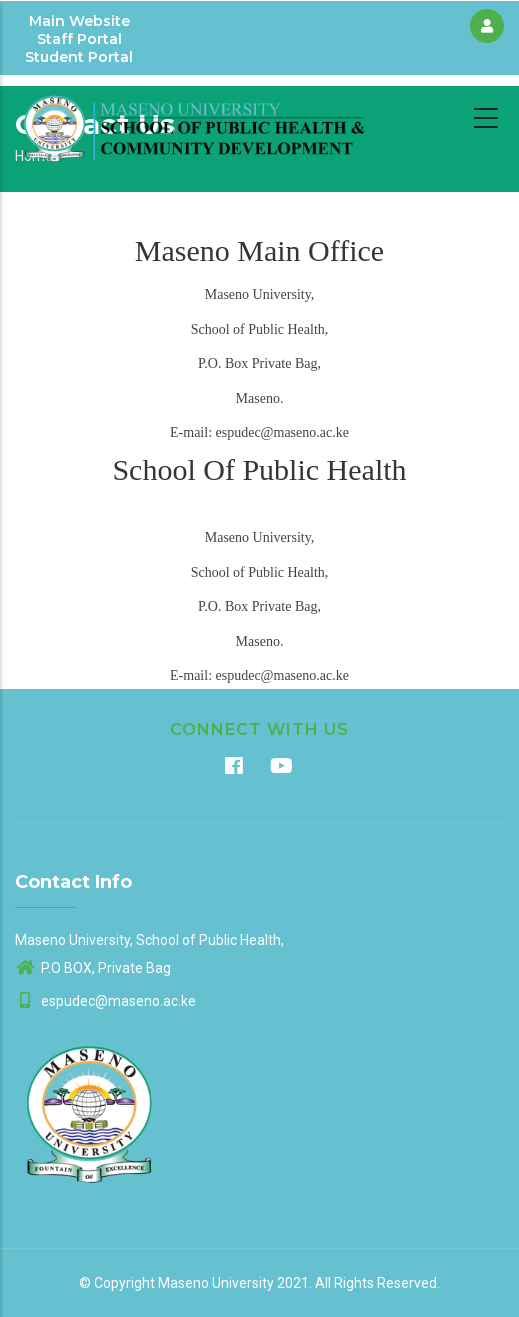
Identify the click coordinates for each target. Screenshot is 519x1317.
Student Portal (79, 57)
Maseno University (216, 1283)
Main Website (79, 21)
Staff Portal (79, 39)
